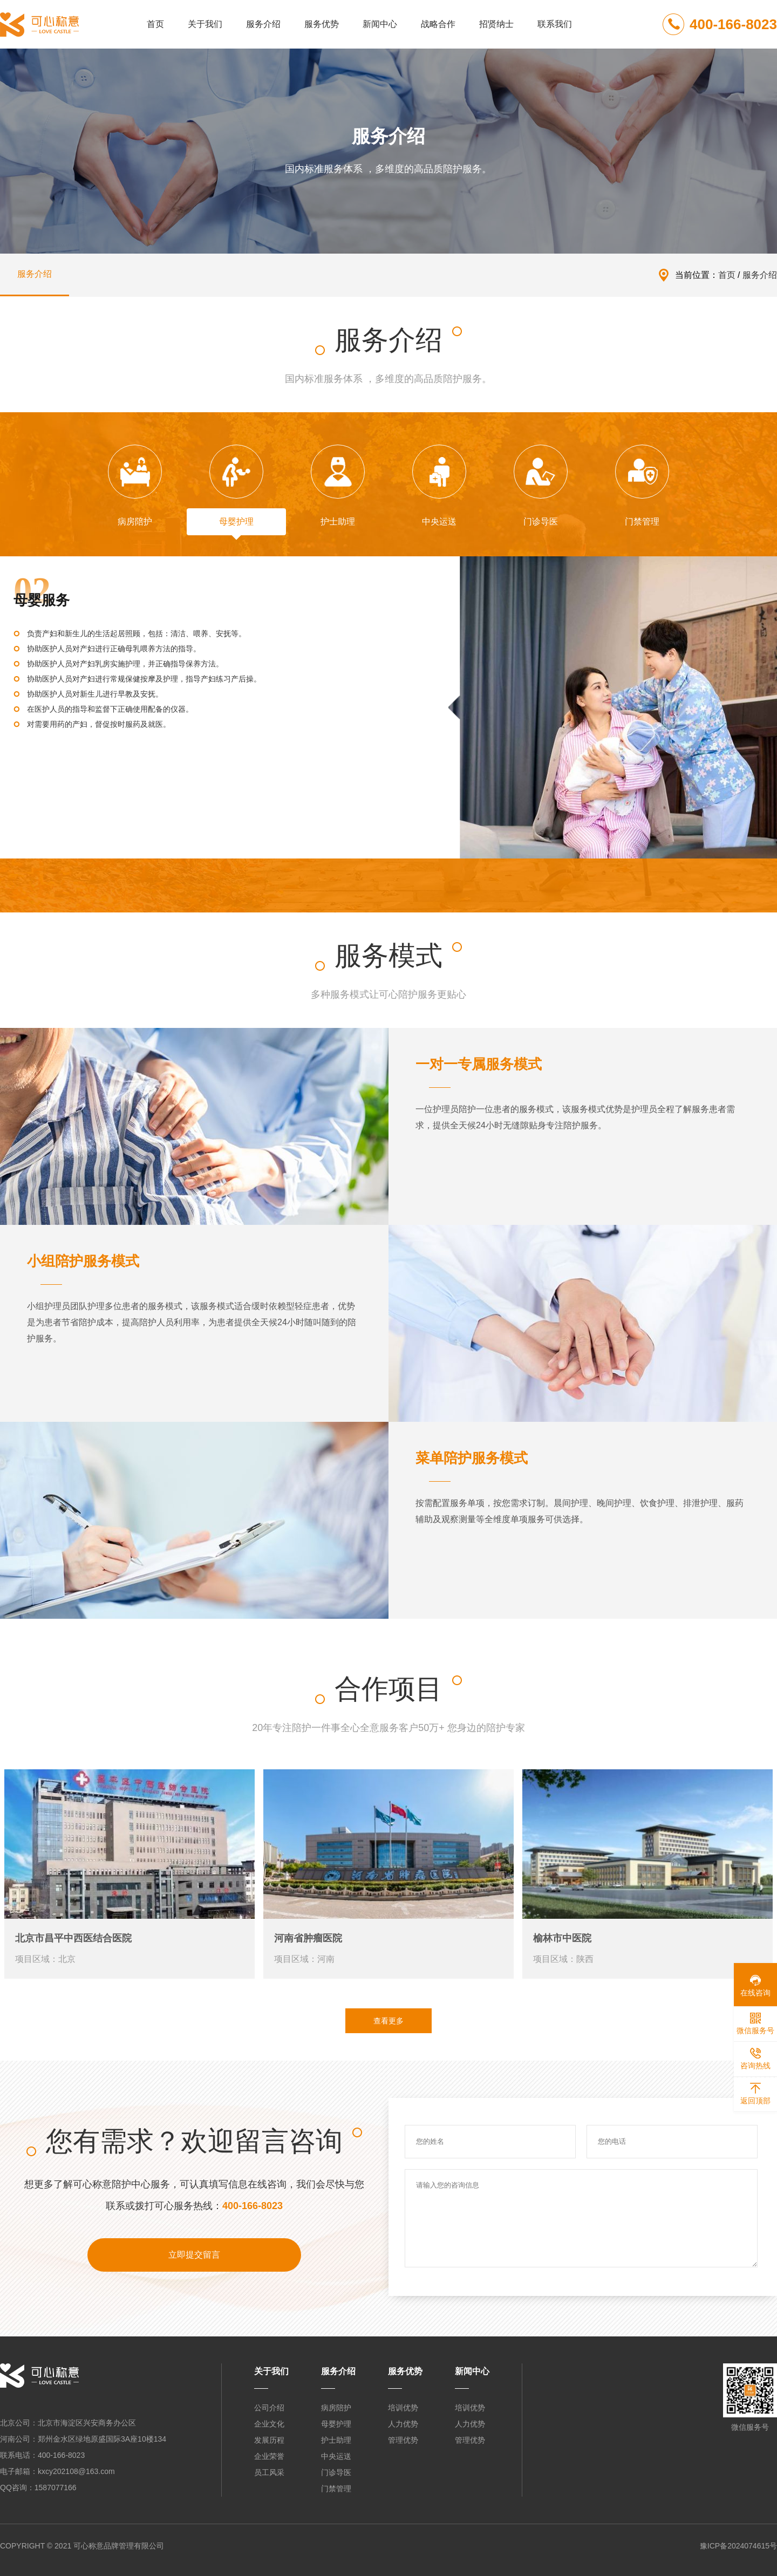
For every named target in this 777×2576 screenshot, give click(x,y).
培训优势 (403, 2407)
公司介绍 (269, 2407)
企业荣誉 (269, 2456)
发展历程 (269, 2440)
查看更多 (388, 2020)
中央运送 (336, 2456)
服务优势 (321, 24)
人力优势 (403, 2424)
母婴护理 (336, 2424)
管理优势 (403, 2440)
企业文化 (269, 2424)
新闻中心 (380, 24)
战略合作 (438, 24)
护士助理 (336, 2440)
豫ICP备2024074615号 (738, 2545)
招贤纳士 (496, 24)
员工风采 (269, 2472)
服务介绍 (263, 24)
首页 (155, 24)
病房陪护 (336, 2407)
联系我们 (554, 24)
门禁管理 (336, 2488)
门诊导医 (336, 2472)
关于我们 (205, 24)
